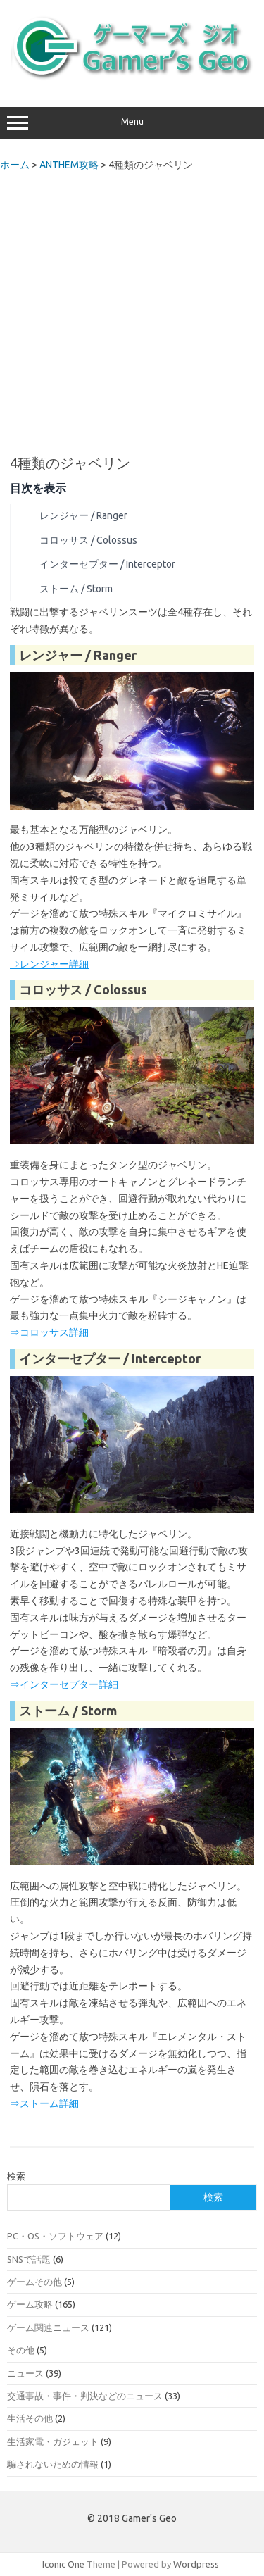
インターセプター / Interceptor (107, 564)
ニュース (25, 2373)
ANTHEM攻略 (69, 164)
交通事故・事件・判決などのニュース (85, 2396)
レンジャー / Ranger (83, 515)
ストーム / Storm (76, 588)
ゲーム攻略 (30, 2304)
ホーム (15, 164)
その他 (20, 2350)
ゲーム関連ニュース (48, 2327)
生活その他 (30, 2418)
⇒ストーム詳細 (44, 2103)
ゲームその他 (34, 2282)
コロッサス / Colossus (88, 540)
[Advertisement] (132, 309)
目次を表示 (38, 488)
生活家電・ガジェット (53, 2441)
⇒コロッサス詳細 (49, 1332)
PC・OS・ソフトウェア (55, 2236)
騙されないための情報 (53, 2464)
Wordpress (196, 2564)
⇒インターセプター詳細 (64, 1684)
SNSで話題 (29, 2259)
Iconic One (63, 2564)
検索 (16, 2176)
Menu (132, 123)
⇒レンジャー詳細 (49, 964)
